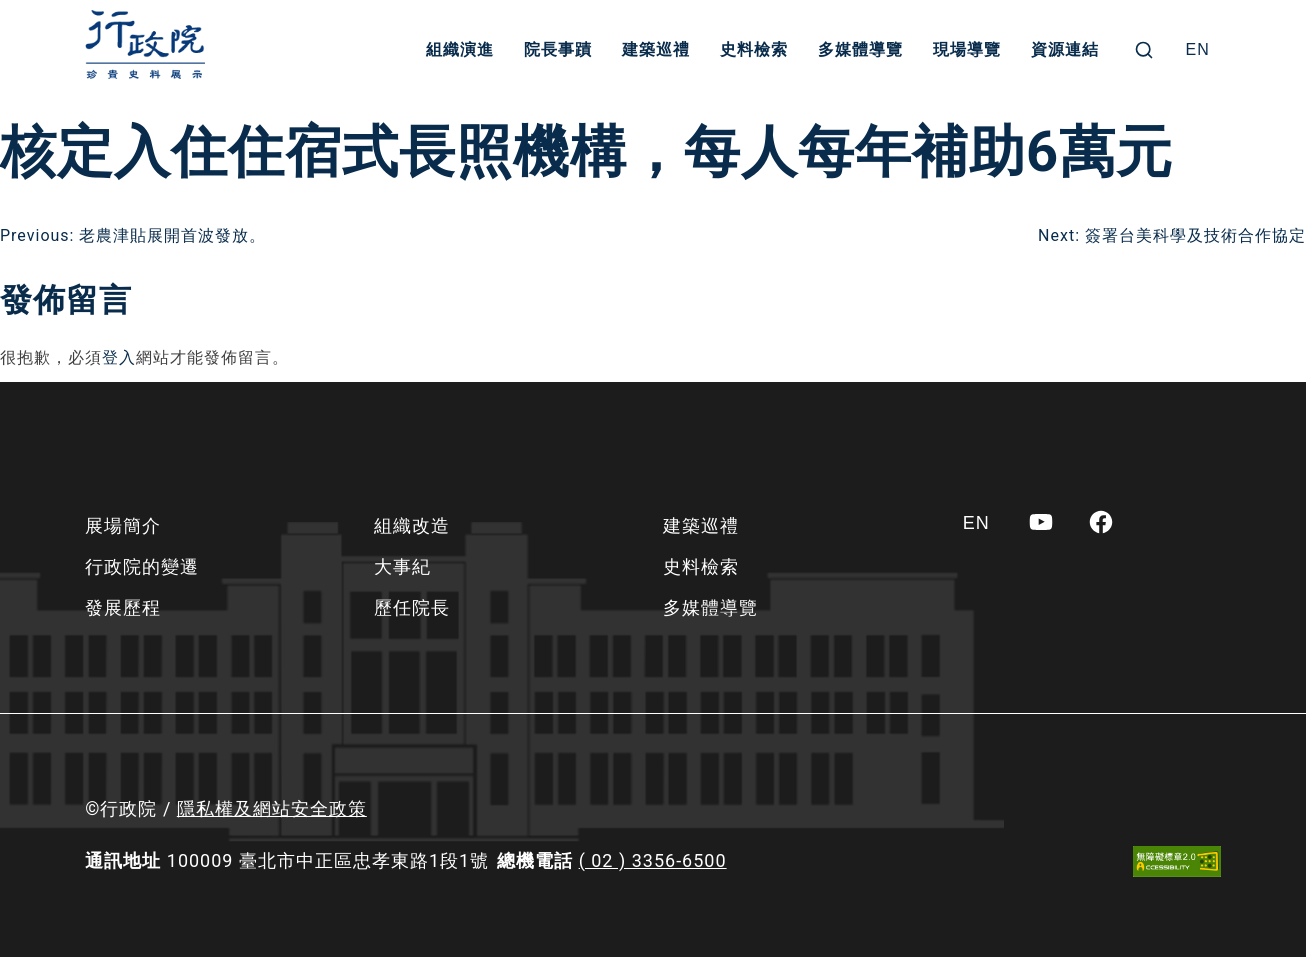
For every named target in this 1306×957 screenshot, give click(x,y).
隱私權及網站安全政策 (272, 808)
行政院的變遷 (142, 566)
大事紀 (402, 566)
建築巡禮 (656, 49)
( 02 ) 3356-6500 (653, 860)
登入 (119, 357)
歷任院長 (412, 607)
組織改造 (412, 525)
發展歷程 (123, 607)
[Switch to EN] (1197, 50)
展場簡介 (123, 525)
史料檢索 (754, 49)
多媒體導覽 (860, 49)
